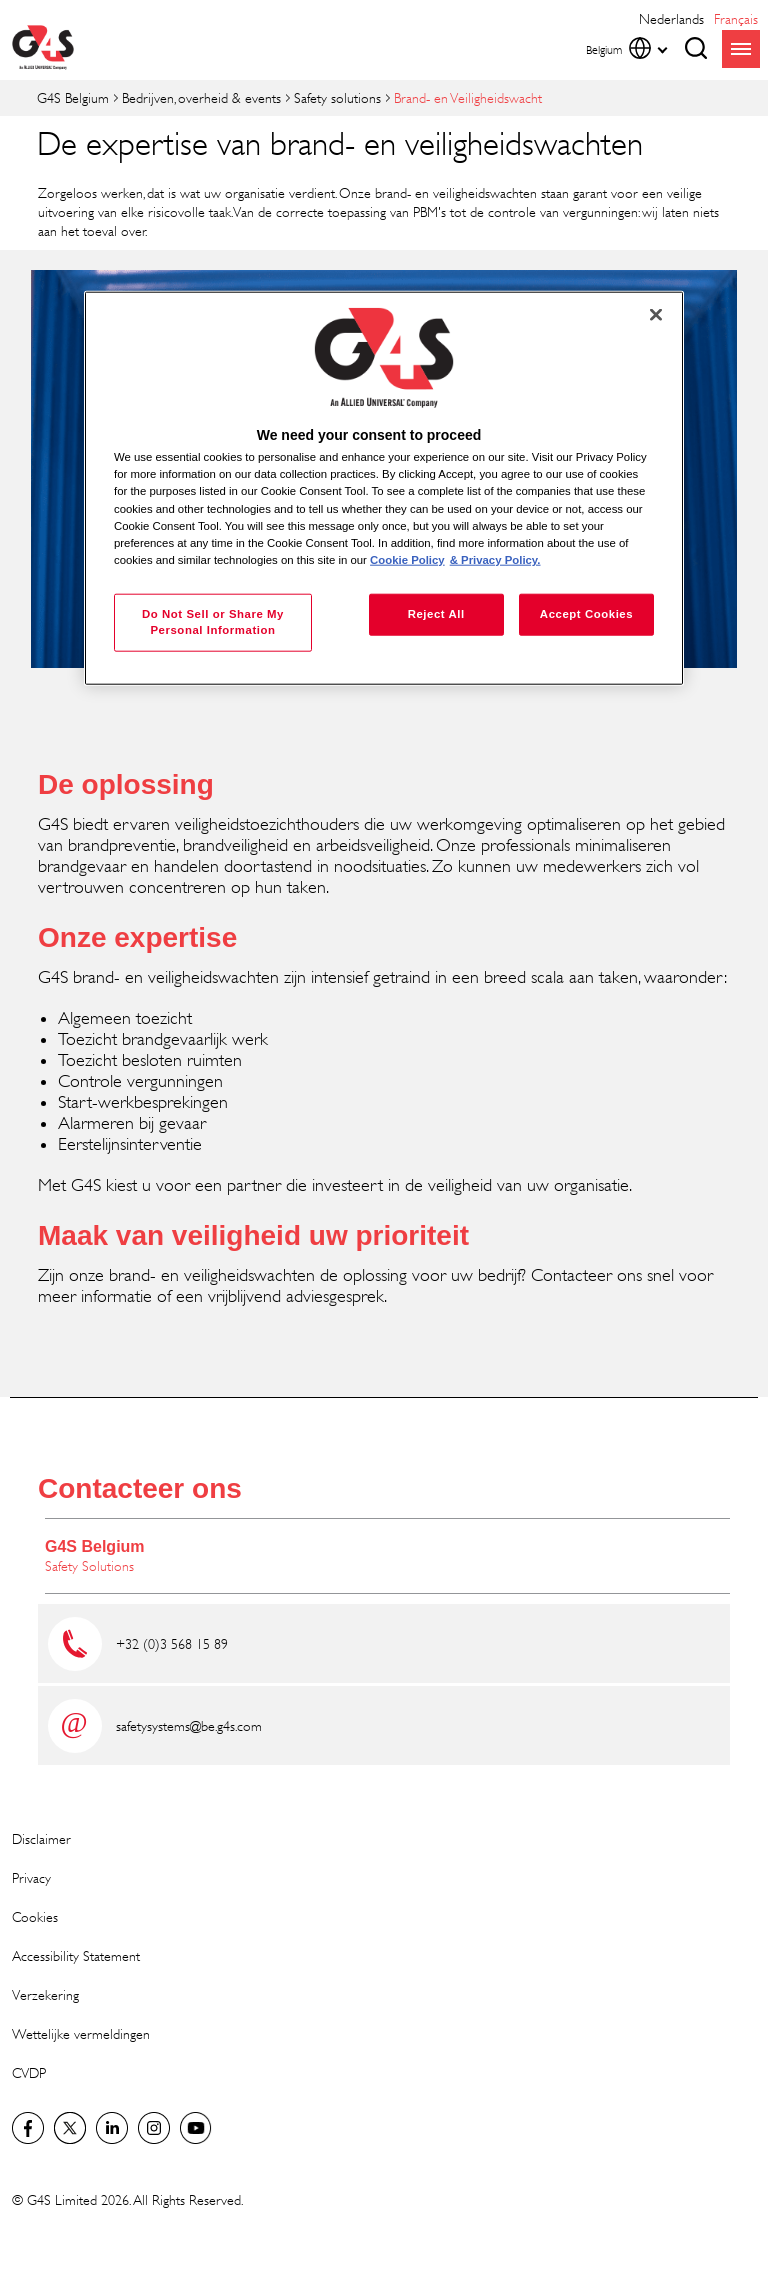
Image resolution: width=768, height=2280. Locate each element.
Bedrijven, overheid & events (201, 97)
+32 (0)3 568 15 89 (172, 1643)
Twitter (70, 2128)
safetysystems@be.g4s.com (189, 1725)
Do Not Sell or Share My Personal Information (213, 621)
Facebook (28, 2128)
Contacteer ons (140, 1488)
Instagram (154, 2128)
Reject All (436, 613)
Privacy (31, 1877)
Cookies (35, 1916)
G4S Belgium (73, 97)
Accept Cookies (586, 613)
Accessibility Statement (76, 1955)
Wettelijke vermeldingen (81, 2033)
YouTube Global (196, 2128)
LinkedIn (112, 2128)
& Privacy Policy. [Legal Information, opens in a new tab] (495, 559)
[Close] (656, 315)
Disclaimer (41, 1838)
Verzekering (45, 1994)
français (736, 18)
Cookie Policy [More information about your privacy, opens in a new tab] (407, 559)
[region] (384, 488)
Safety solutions (337, 97)
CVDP (29, 2072)
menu (741, 49)
